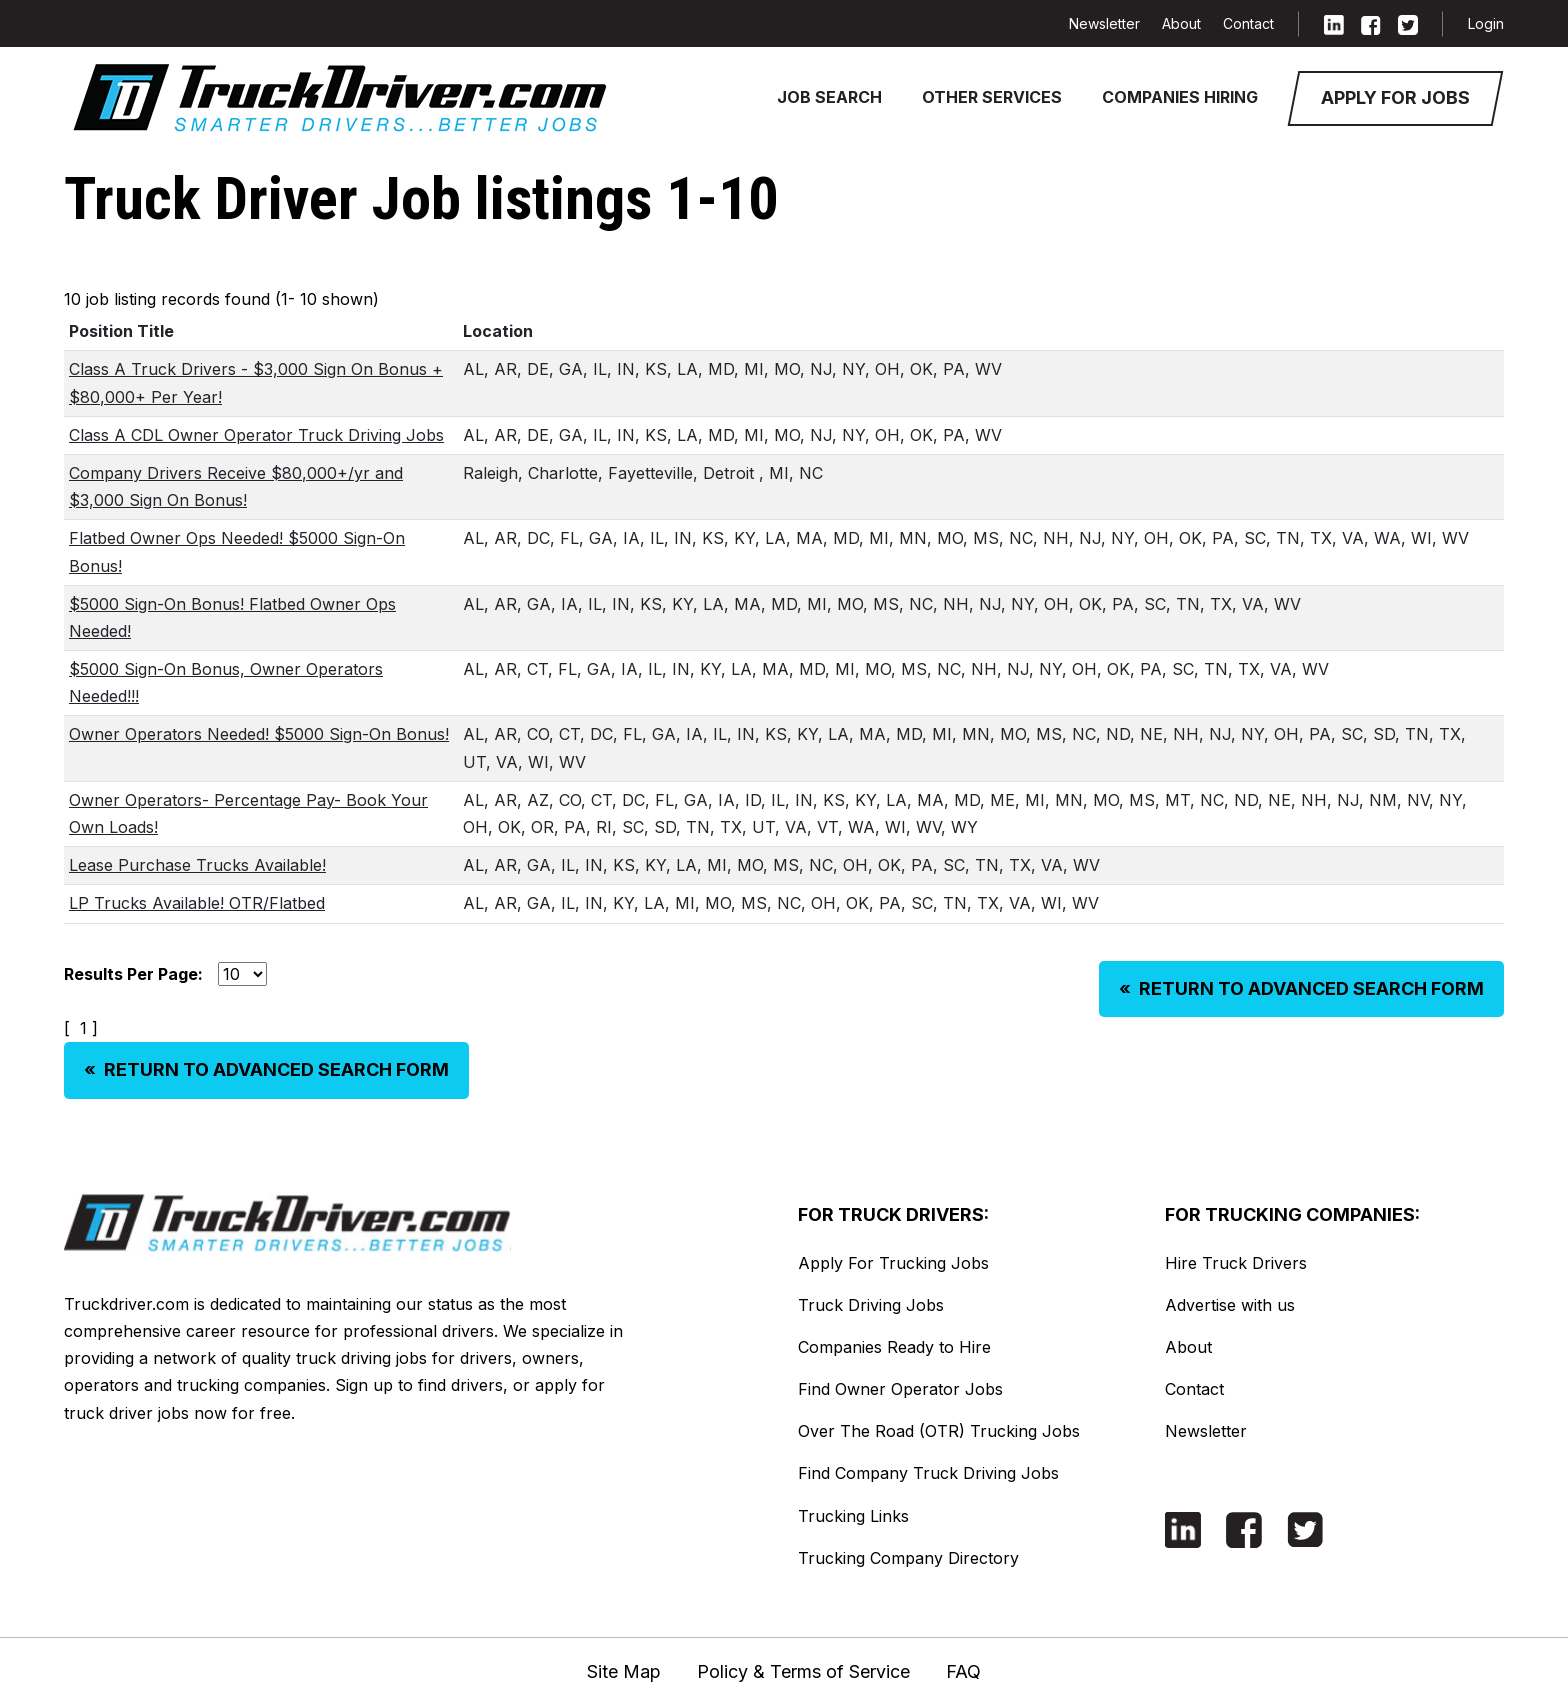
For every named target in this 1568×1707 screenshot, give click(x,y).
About (1181, 23)
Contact (1248, 23)
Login (1486, 23)
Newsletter (1104, 23)
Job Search (829, 97)
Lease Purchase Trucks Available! (197, 865)
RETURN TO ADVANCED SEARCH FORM (1301, 988)
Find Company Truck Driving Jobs (928, 1473)
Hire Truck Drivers (1236, 1263)
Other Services (992, 97)
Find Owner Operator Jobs (900, 1389)
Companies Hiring (1180, 97)
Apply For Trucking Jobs (893, 1263)
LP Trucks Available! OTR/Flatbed (197, 903)
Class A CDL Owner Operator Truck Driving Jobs (256, 435)
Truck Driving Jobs (871, 1305)
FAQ (963, 1671)
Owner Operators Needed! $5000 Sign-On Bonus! (259, 734)
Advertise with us (1230, 1305)
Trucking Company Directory (908, 1558)
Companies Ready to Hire (894, 1347)
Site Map (624, 1671)
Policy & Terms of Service (803, 1671)
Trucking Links (853, 1516)
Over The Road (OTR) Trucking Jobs (939, 1431)
